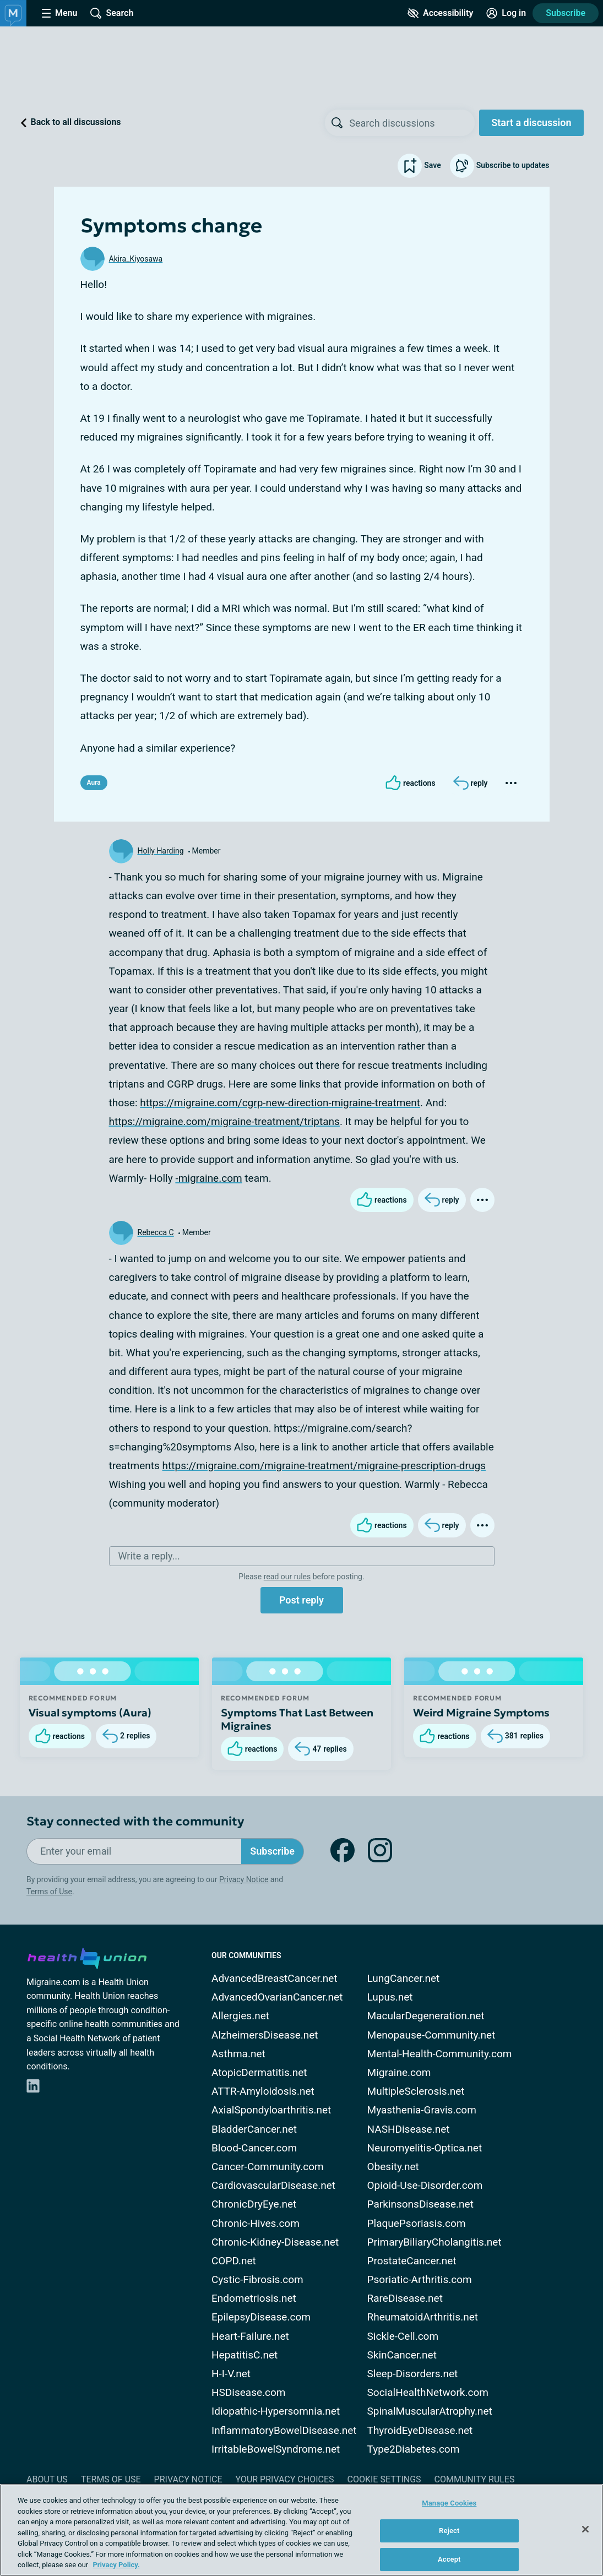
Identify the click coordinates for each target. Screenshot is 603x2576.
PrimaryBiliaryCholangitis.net (434, 2242)
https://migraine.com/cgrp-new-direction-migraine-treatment (280, 1102)
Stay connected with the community (135, 1821)
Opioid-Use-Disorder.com (425, 2185)
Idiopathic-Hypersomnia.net (275, 2411)
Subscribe (565, 13)
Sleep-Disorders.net (412, 2373)
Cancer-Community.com (267, 2166)
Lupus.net (390, 1997)
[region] (301, 2530)
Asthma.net (238, 2053)
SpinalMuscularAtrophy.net (429, 2411)
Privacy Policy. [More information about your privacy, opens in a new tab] (116, 2565)
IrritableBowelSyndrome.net (275, 2449)
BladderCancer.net (254, 2129)
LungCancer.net (403, 1978)
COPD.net (233, 2260)
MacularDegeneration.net (426, 2015)
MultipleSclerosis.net (416, 2091)
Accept (449, 2559)
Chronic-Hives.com (255, 2223)
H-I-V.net (231, 2373)
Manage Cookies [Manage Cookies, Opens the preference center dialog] (449, 2503)
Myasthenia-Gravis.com (421, 2110)
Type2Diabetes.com (413, 2449)
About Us (47, 2479)
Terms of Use (49, 1891)
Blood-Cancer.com (254, 2148)
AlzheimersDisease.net (264, 2035)
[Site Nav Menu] (59, 13)
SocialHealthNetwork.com (427, 2392)
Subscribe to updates (500, 166)
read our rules (287, 1576)
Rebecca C (156, 1232)
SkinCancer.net (402, 2355)
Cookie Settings (384, 2479)
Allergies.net (240, 2015)
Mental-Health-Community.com (439, 2053)
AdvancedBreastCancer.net (274, 1978)
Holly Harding (161, 850)
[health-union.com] (87, 1956)
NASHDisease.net (408, 2129)
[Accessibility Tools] (440, 13)
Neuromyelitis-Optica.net (424, 2148)
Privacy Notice (243, 1879)
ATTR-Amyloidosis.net (262, 2091)
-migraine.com (208, 1178)
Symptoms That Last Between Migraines (297, 1719)
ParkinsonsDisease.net (420, 2204)
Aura (94, 782)
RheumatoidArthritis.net (422, 2317)
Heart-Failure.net (250, 2336)
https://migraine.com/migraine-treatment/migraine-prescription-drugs (324, 1465)
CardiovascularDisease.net (273, 2185)
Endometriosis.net (253, 2298)
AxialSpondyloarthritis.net (271, 2110)
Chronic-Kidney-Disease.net (275, 2242)
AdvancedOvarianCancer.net (277, 1997)
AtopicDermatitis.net (259, 2072)
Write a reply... (149, 1556)
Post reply (301, 1600)
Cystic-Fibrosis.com (257, 2279)
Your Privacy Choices (284, 2479)
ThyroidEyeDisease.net (420, 2430)
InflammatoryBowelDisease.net (284, 2430)
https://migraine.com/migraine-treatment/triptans (224, 1121)
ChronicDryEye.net (253, 2204)
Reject (449, 2530)
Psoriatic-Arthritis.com (419, 2279)
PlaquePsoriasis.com (416, 2223)
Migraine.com (399, 2072)
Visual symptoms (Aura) (90, 1712)
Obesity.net (393, 2166)
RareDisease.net (405, 2298)
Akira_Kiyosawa (136, 258)
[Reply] (471, 783)
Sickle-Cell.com (403, 2336)
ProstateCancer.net (412, 2260)
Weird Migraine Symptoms (481, 1712)
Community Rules (474, 2479)
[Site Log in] (506, 13)
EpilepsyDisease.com (261, 2317)
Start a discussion (531, 122)
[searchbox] (412, 123)
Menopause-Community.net (431, 2035)
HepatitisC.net (244, 2355)
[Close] (585, 2529)
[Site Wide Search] (111, 13)
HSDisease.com (248, 2392)
